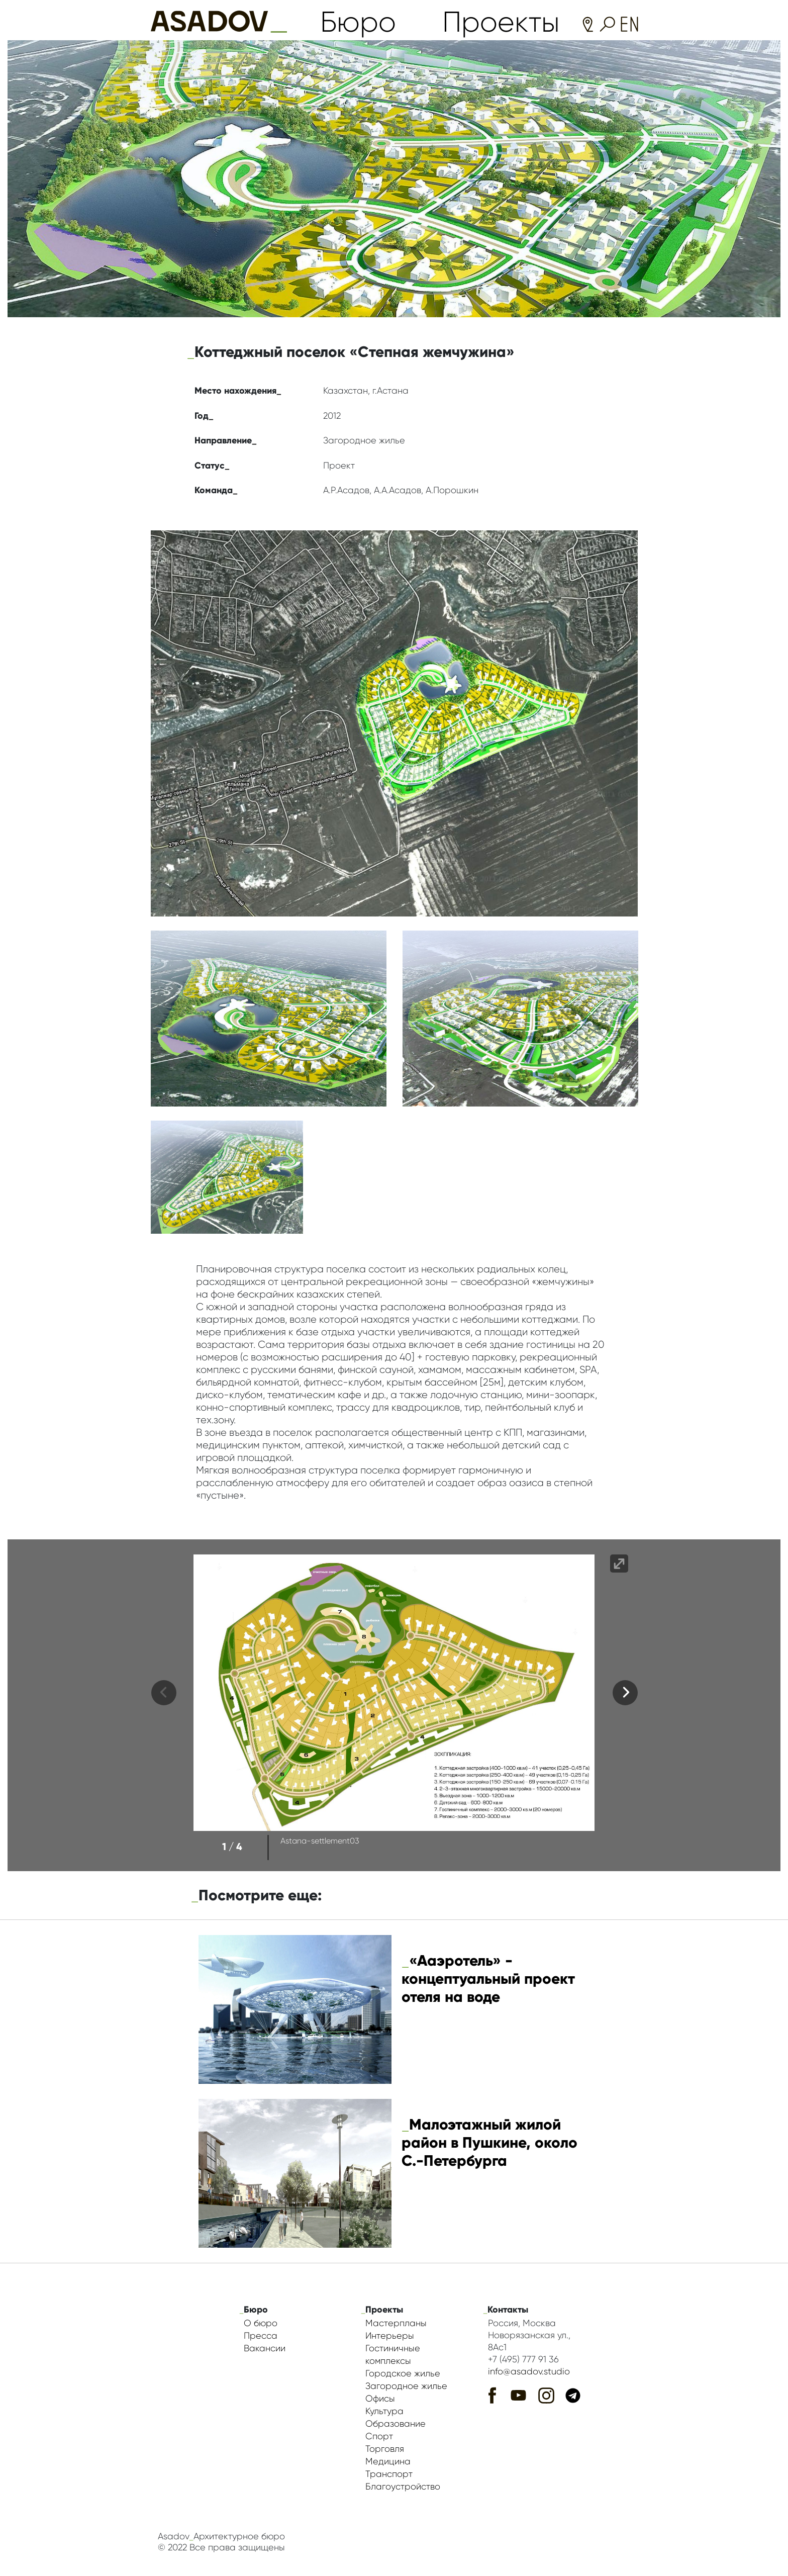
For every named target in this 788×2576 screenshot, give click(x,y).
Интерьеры (389, 2336)
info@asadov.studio (529, 2371)
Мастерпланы (396, 2323)
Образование (395, 2424)
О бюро (260, 2323)
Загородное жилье (406, 2386)
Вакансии (264, 2348)
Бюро (358, 22)
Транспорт (389, 2474)
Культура (384, 2411)
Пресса (260, 2336)
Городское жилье (402, 2373)
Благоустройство (402, 2486)
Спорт (379, 2436)
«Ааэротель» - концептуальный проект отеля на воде (488, 1978)
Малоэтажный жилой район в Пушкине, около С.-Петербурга (489, 2142)
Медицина (388, 2461)
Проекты (501, 22)
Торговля (384, 2449)
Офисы (380, 2399)
